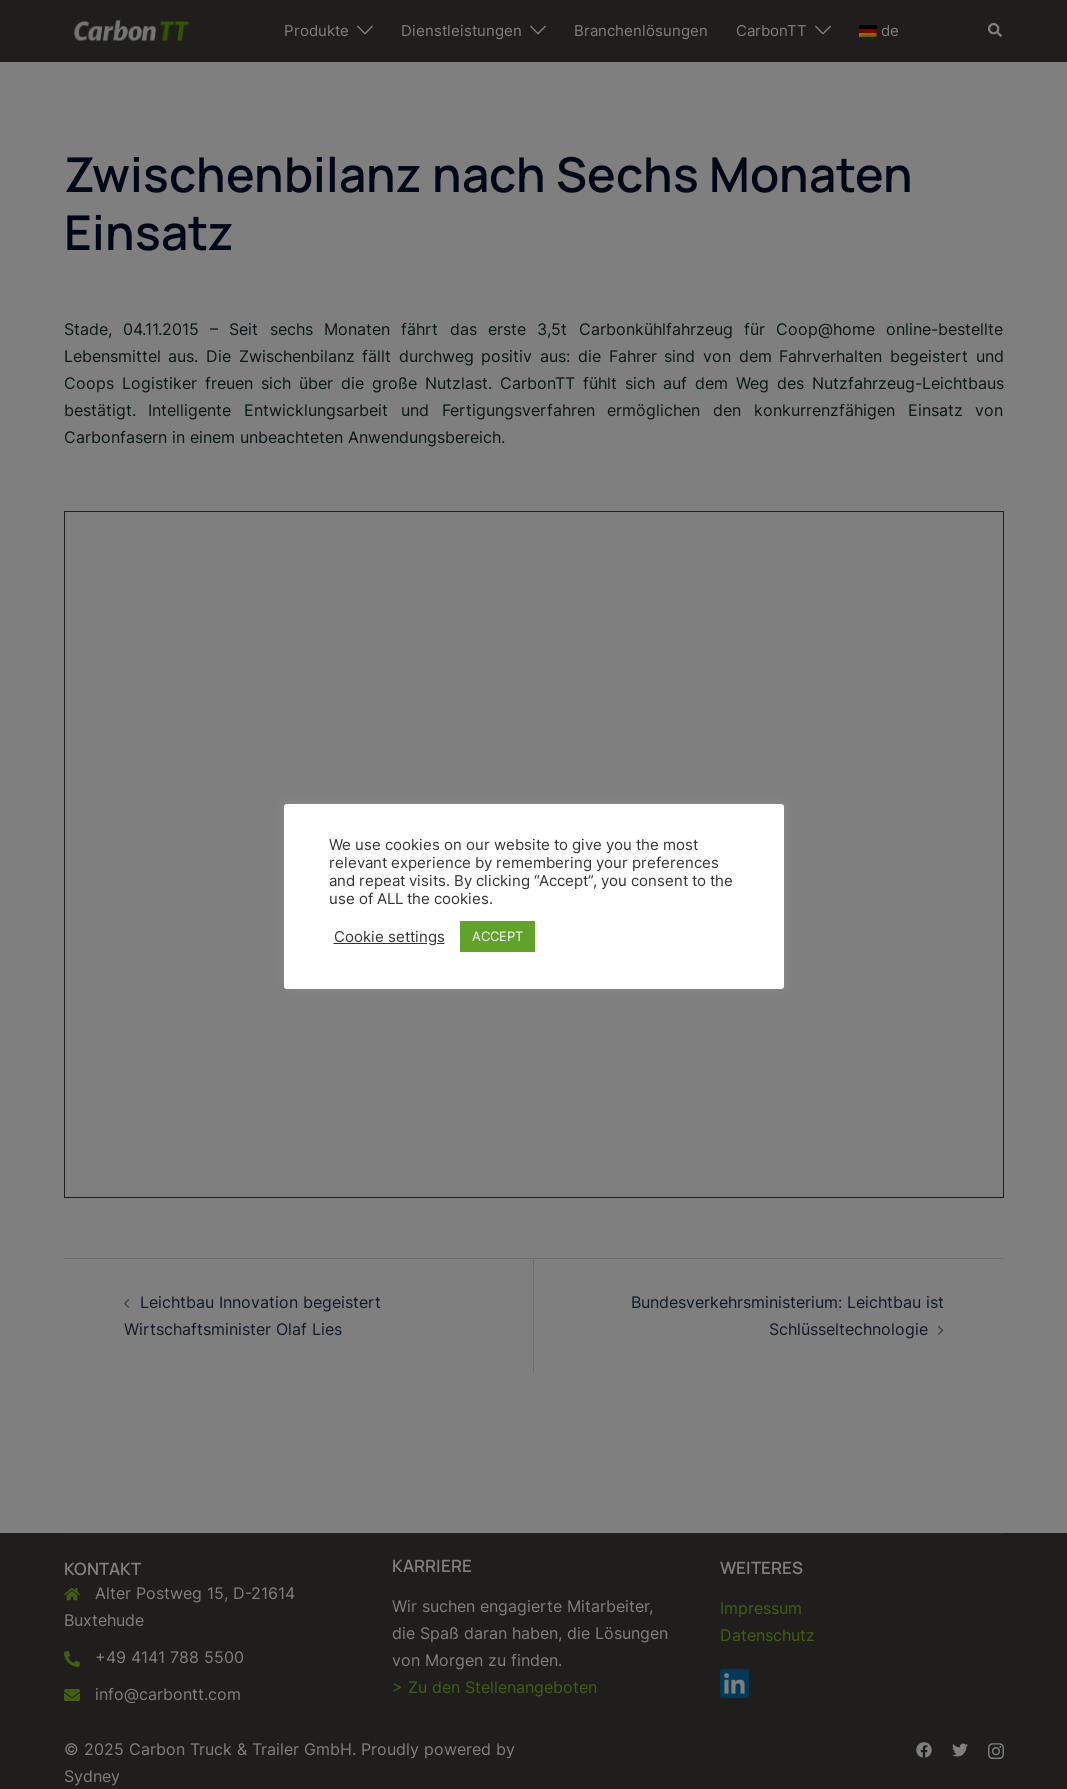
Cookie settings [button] (389, 937)
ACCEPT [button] (497, 936)
